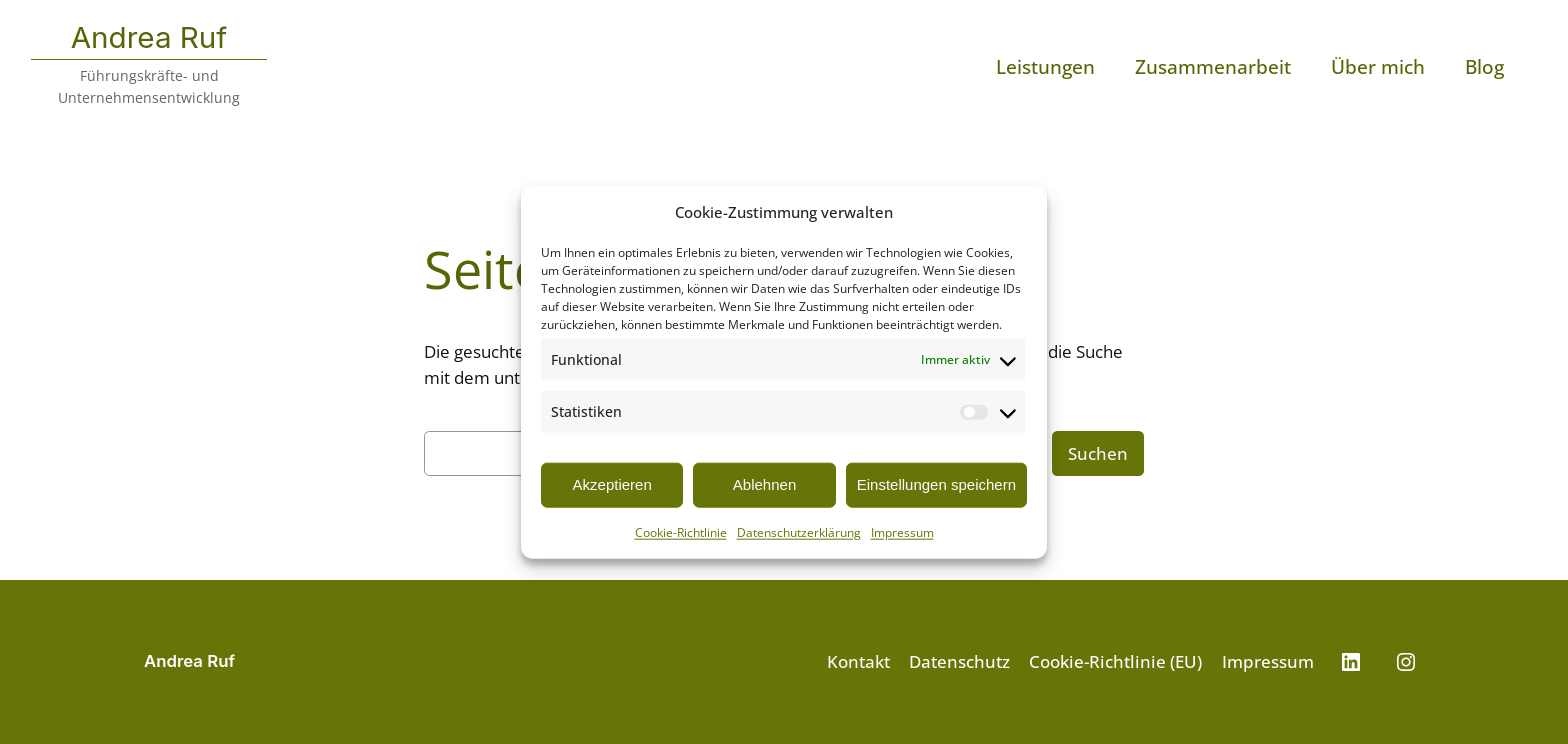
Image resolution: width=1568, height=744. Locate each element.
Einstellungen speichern (936, 484)
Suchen (1098, 453)
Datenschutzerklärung (799, 531)
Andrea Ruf (149, 37)
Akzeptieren (612, 484)
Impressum (902, 531)
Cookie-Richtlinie (681, 531)
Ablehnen (764, 484)
